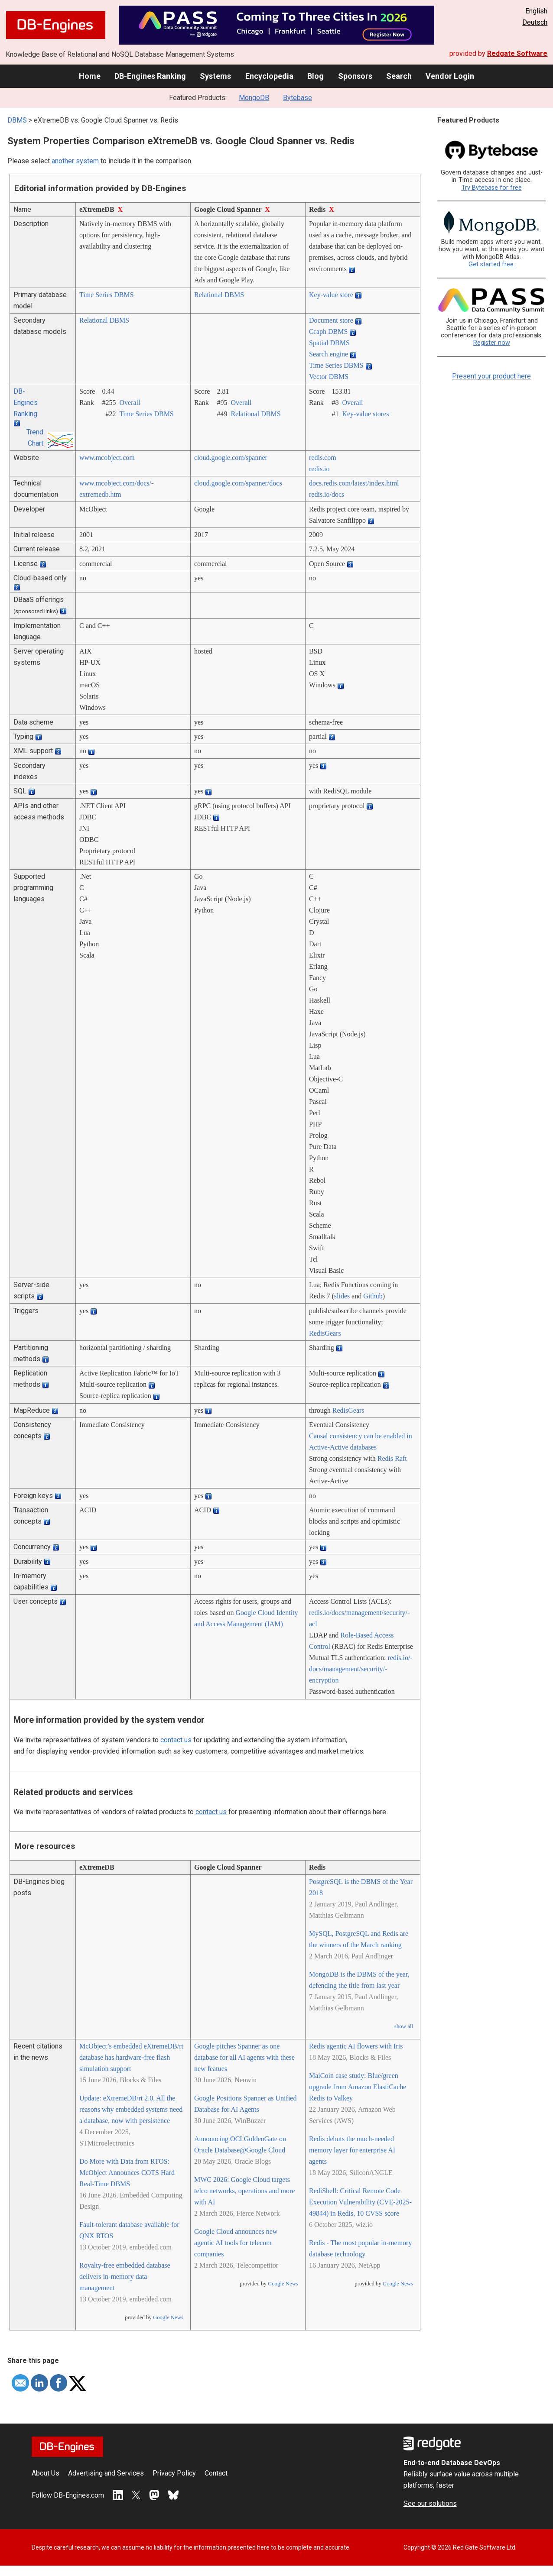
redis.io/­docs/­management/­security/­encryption (361, 1669)
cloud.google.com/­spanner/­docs (238, 483)
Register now (491, 342)
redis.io (319, 468)
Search (399, 76)
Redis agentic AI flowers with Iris (356, 2046)
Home (90, 76)
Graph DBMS (328, 331)
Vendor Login (450, 76)
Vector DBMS (328, 376)
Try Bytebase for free (492, 187)
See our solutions (430, 2503)
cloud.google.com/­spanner (230, 457)
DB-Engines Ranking (150, 76)
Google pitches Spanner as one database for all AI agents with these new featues (244, 2057)
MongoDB (254, 98)
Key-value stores (365, 413)
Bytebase (297, 98)
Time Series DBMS (106, 294)
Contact (216, 2473)
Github (372, 1296)
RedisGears (325, 1333)
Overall (129, 402)
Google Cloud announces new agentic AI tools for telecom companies (235, 2243)
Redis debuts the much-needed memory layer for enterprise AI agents (352, 2150)
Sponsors (355, 76)
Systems (215, 76)
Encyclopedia (269, 76)
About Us (45, 2473)
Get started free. (491, 264)
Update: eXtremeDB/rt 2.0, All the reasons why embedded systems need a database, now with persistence (130, 2109)
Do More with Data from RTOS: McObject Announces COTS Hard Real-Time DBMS (127, 2173)
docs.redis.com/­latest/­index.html (354, 483)
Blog (315, 76)
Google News (168, 2317)
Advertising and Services (106, 2473)
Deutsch (534, 22)
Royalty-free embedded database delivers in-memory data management (124, 2276)
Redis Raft (392, 1458)
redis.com (322, 457)
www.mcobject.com (107, 457)
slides (342, 1296)
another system (75, 161)
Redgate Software (517, 53)
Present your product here (491, 376)
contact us (176, 1740)
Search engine (328, 354)
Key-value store (331, 294)
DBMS (17, 120)
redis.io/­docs (326, 494)
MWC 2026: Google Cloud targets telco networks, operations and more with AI (244, 2191)
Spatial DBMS (329, 342)
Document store (331, 320)
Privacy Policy (174, 2473)
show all (403, 2026)
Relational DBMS (219, 294)
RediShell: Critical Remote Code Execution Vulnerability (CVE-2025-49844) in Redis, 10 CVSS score (360, 2202)
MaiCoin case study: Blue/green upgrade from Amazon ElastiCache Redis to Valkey (357, 2087)
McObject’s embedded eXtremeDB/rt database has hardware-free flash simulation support (131, 2057)
